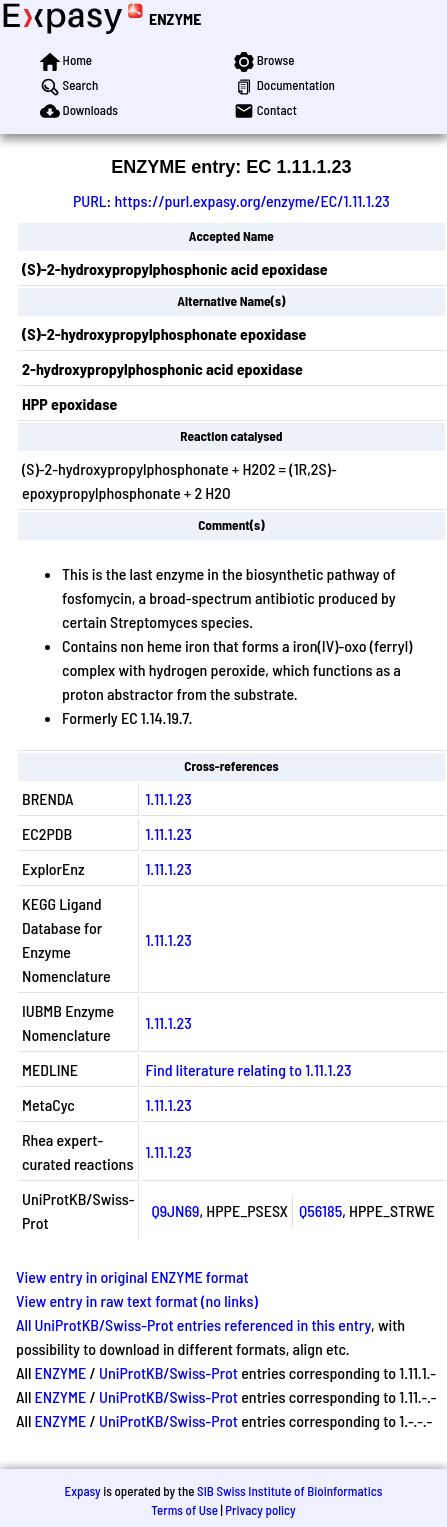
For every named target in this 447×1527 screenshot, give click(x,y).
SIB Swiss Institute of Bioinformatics (289, 1491)
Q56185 (320, 1210)
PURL (90, 200)
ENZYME (175, 18)
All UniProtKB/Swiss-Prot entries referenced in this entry (193, 1324)
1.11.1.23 (168, 798)
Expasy (82, 1491)
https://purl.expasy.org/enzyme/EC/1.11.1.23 (251, 200)
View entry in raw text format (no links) (137, 1300)
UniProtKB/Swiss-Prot (168, 1372)
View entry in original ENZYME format (132, 1276)
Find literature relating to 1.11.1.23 (248, 1069)
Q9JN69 (175, 1210)
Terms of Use (184, 1510)
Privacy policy (260, 1510)
